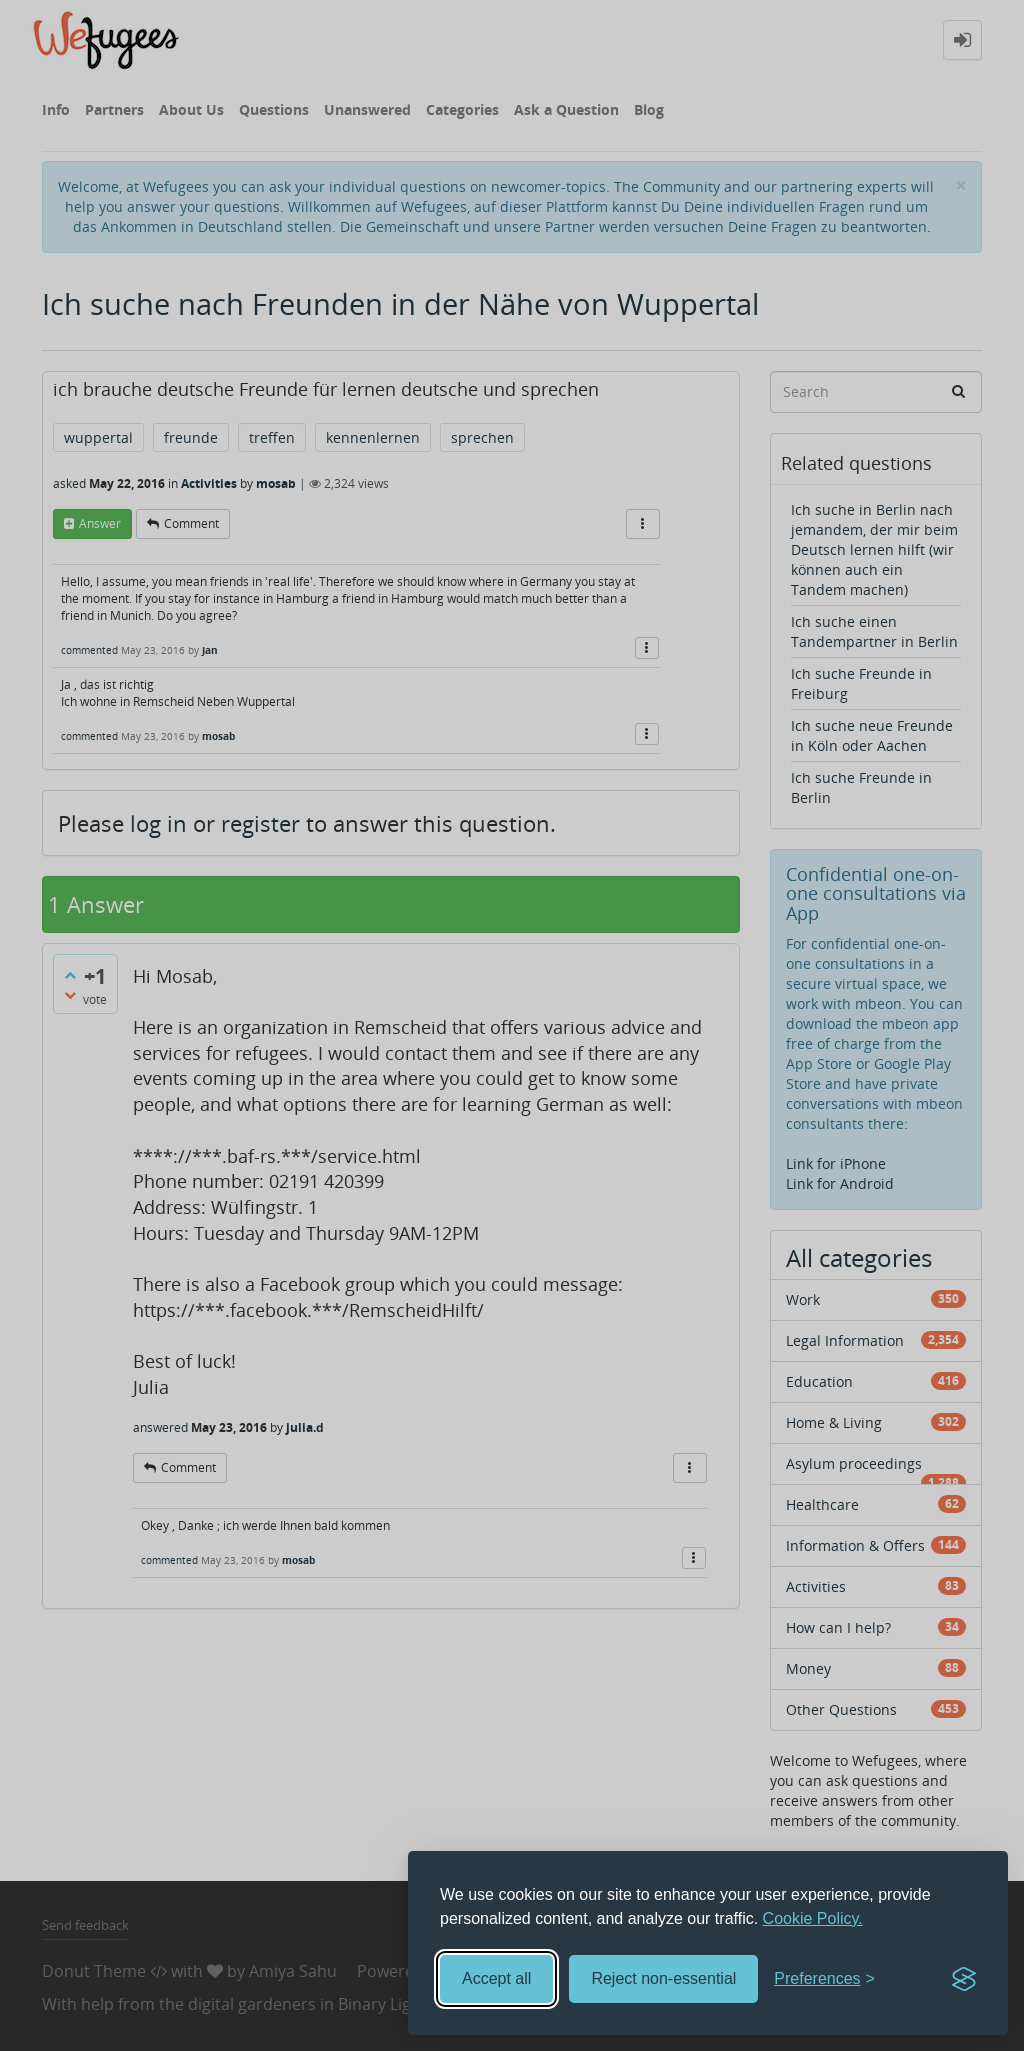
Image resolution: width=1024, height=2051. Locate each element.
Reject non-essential (663, 1978)
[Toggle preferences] (824, 1979)
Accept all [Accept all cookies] (496, 1978)
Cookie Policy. (813, 1918)
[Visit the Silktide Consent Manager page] (964, 1979)
